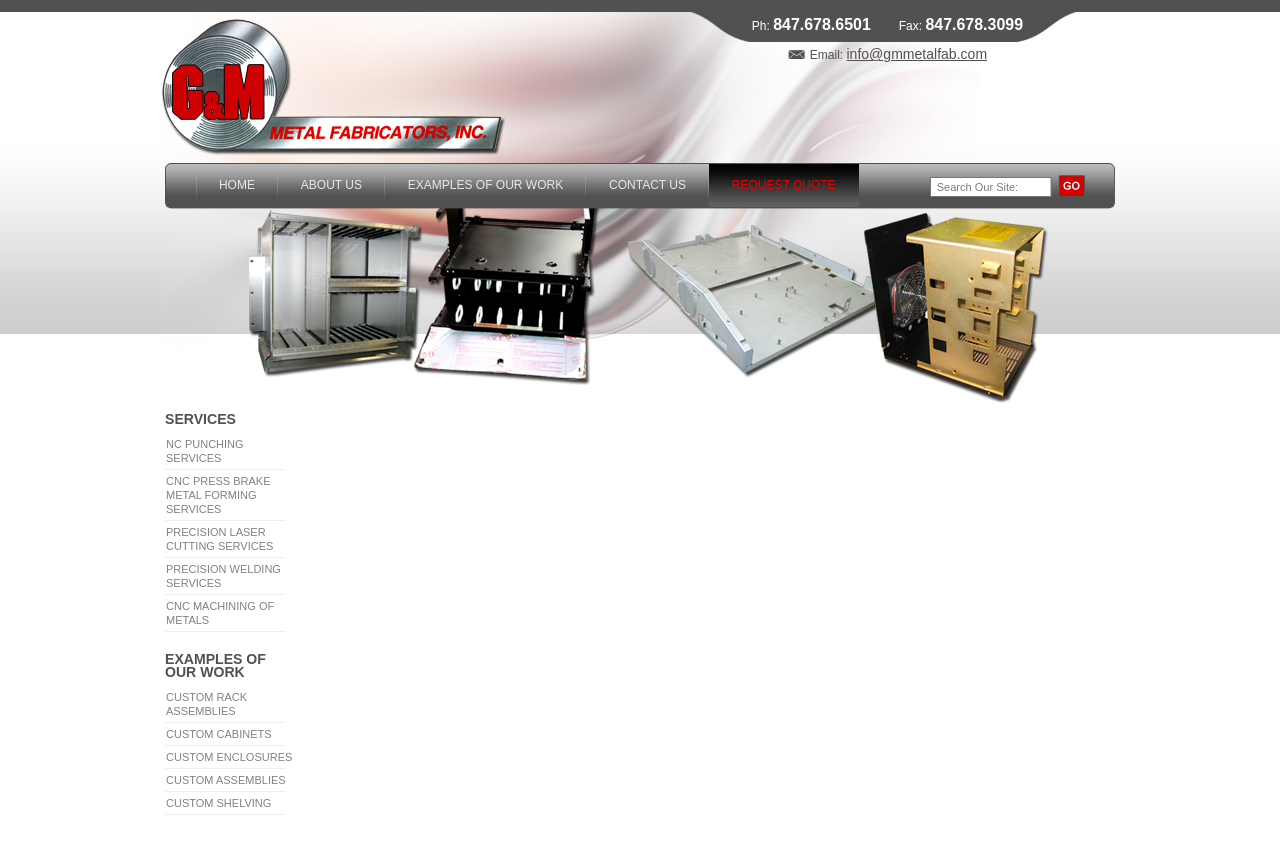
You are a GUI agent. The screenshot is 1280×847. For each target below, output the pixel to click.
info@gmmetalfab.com (916, 54)
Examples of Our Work (215, 665)
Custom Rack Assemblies (206, 704)
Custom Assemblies (226, 780)
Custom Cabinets (219, 734)
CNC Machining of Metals (220, 613)
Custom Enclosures (229, 757)
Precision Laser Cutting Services (219, 539)
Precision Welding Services (223, 576)
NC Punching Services (205, 451)
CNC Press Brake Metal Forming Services (218, 495)
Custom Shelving (218, 803)
